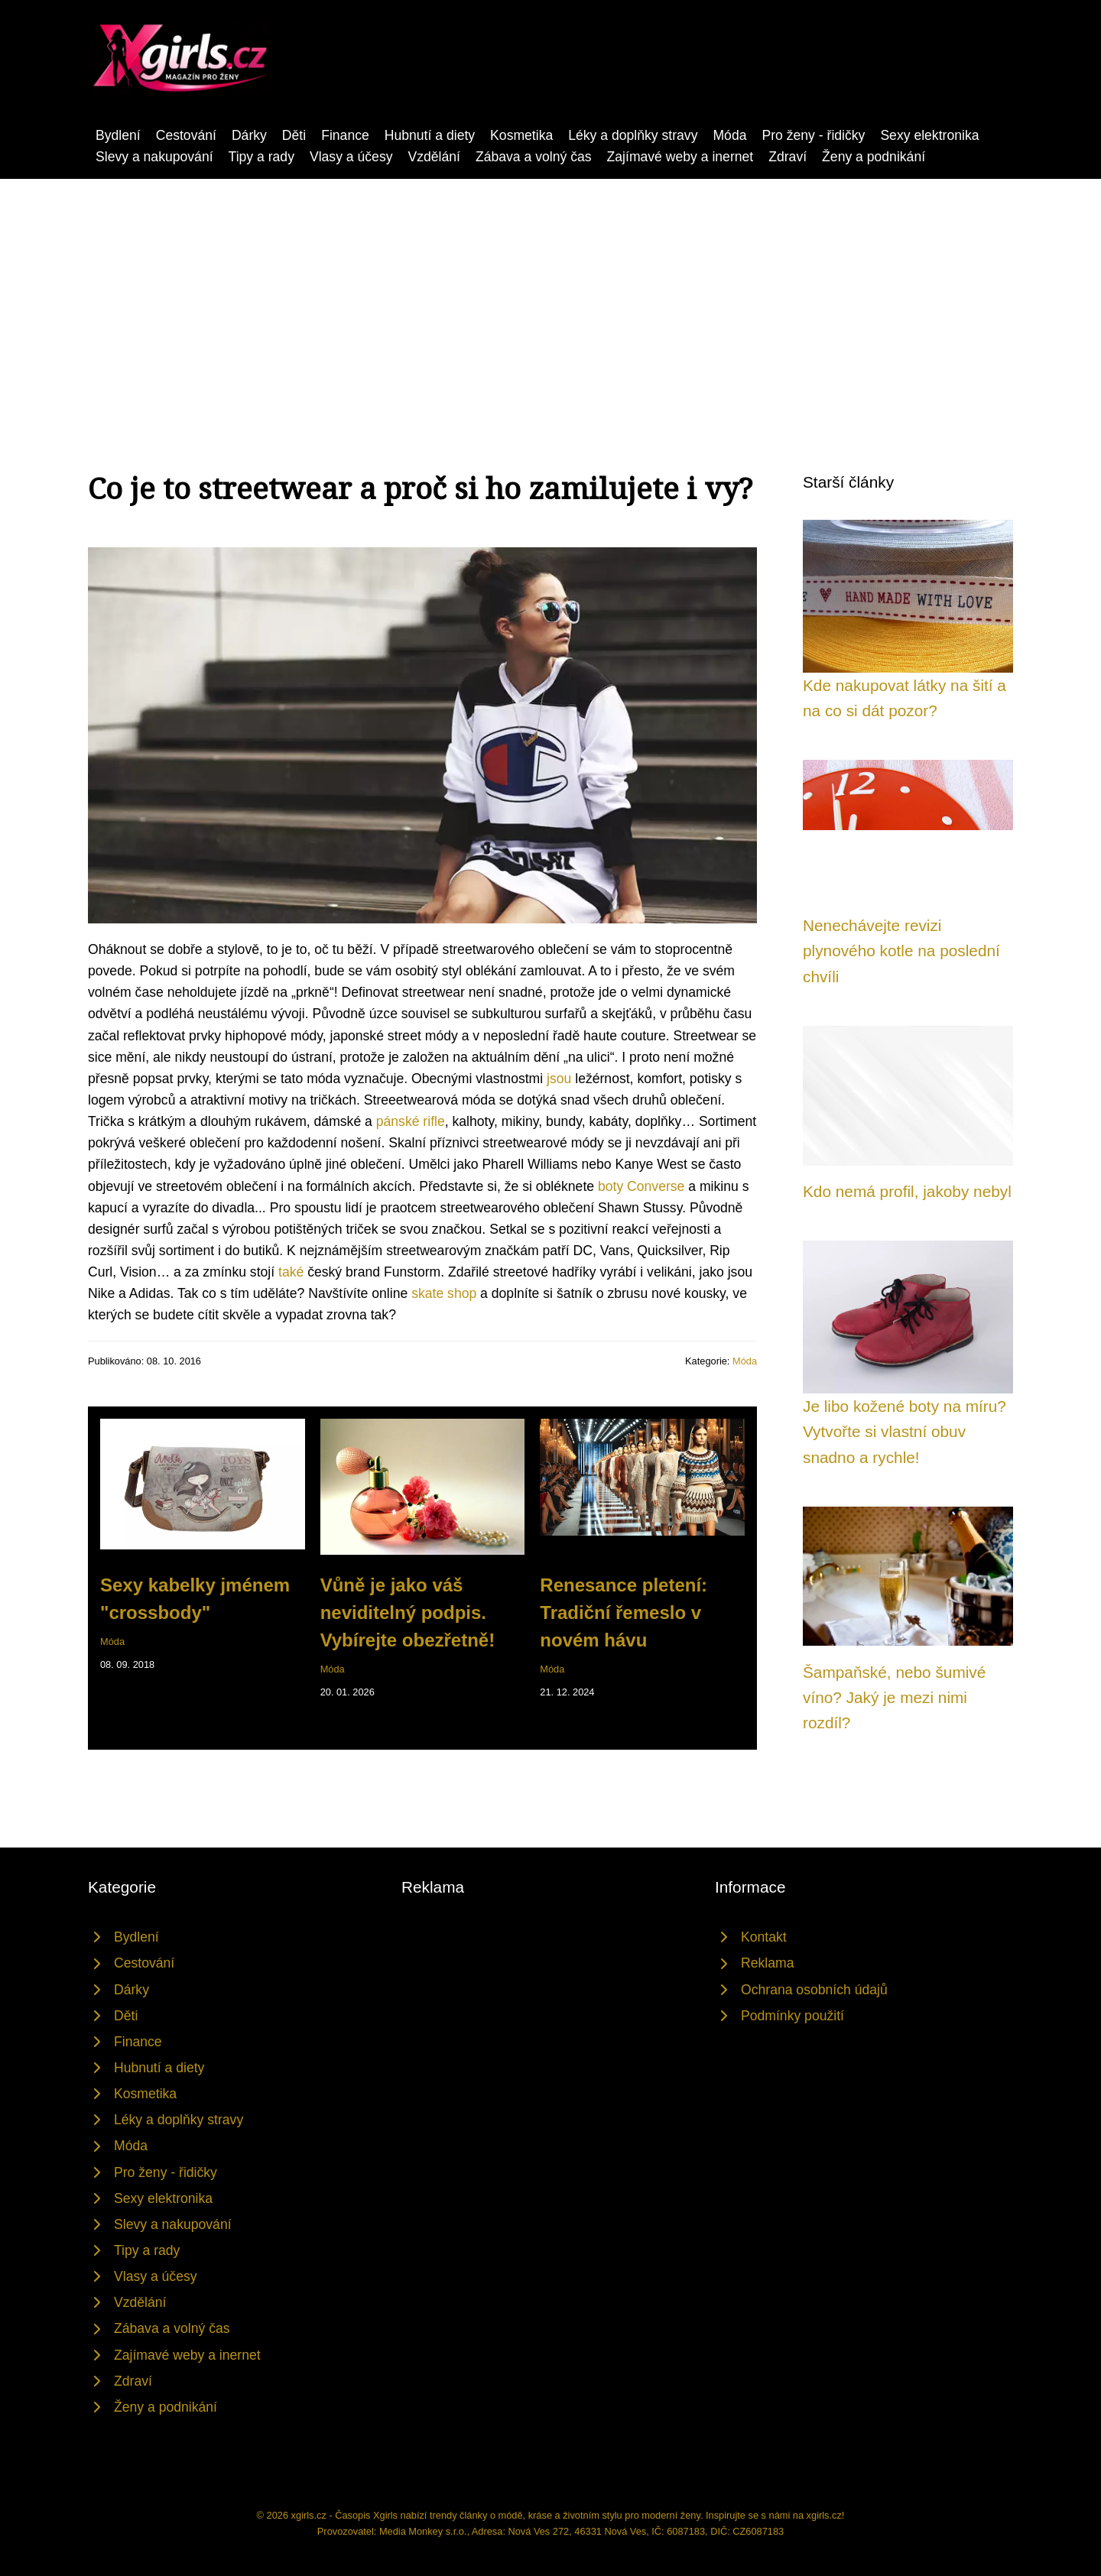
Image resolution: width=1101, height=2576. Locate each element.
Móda (729, 135)
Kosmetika (521, 135)
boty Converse (641, 1186)
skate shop (443, 1293)
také (291, 1272)
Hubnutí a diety (430, 135)
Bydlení (118, 135)
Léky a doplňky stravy (632, 135)
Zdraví (787, 156)
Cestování (186, 135)
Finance (345, 135)
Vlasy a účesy (351, 156)
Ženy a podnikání (873, 156)
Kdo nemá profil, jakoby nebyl (907, 1191)
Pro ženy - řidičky (813, 135)
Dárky (249, 135)
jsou (559, 1078)
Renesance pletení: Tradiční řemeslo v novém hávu (623, 1612)
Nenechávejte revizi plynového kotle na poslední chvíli (901, 951)
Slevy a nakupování (154, 156)
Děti (294, 135)
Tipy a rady (261, 156)
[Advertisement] (550, 294)
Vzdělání (434, 156)
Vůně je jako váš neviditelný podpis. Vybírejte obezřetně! (407, 1612)
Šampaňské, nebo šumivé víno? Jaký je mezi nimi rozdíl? (894, 1697)
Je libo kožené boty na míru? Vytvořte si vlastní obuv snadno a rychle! (904, 1431)
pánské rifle (410, 1121)
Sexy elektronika (929, 135)
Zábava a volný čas (534, 156)
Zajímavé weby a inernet (680, 156)
